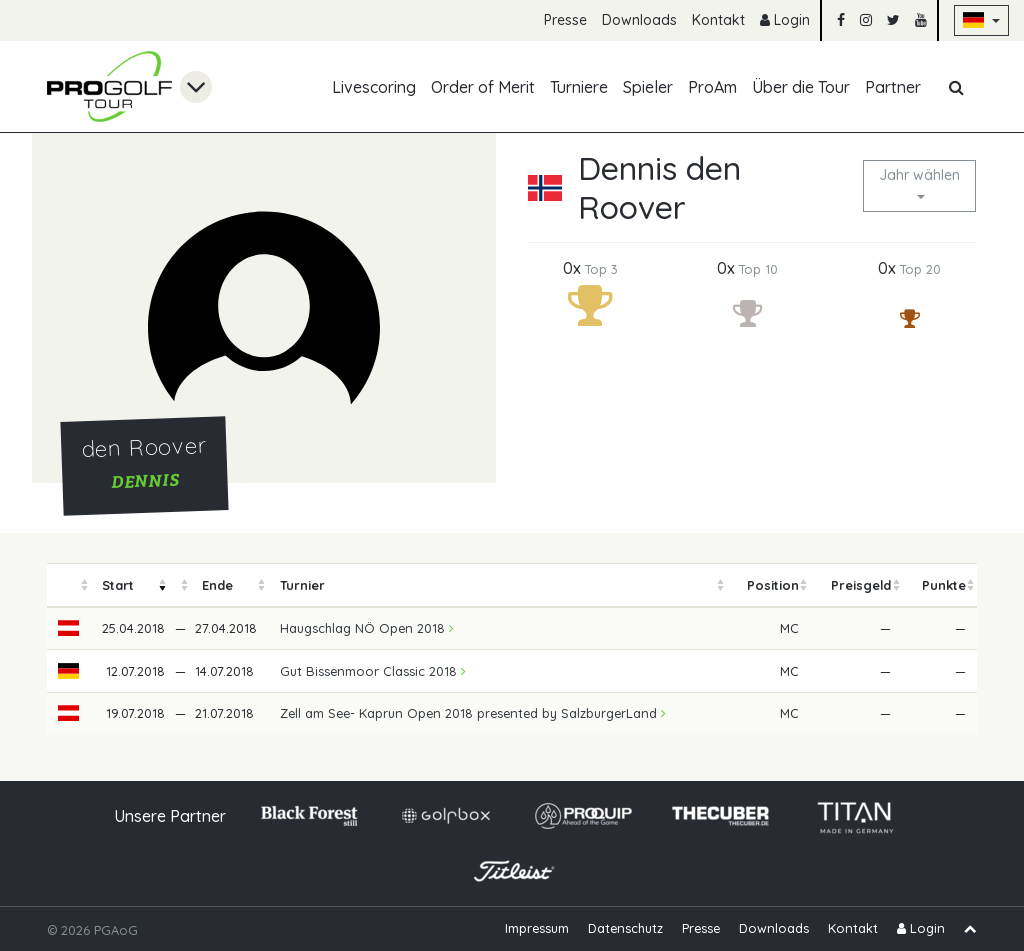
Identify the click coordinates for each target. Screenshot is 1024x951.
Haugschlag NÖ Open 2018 (367, 628)
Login (785, 20)
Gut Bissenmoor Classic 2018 (373, 671)
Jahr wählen (919, 175)
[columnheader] (69, 585)
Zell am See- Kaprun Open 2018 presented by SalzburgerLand (473, 713)
